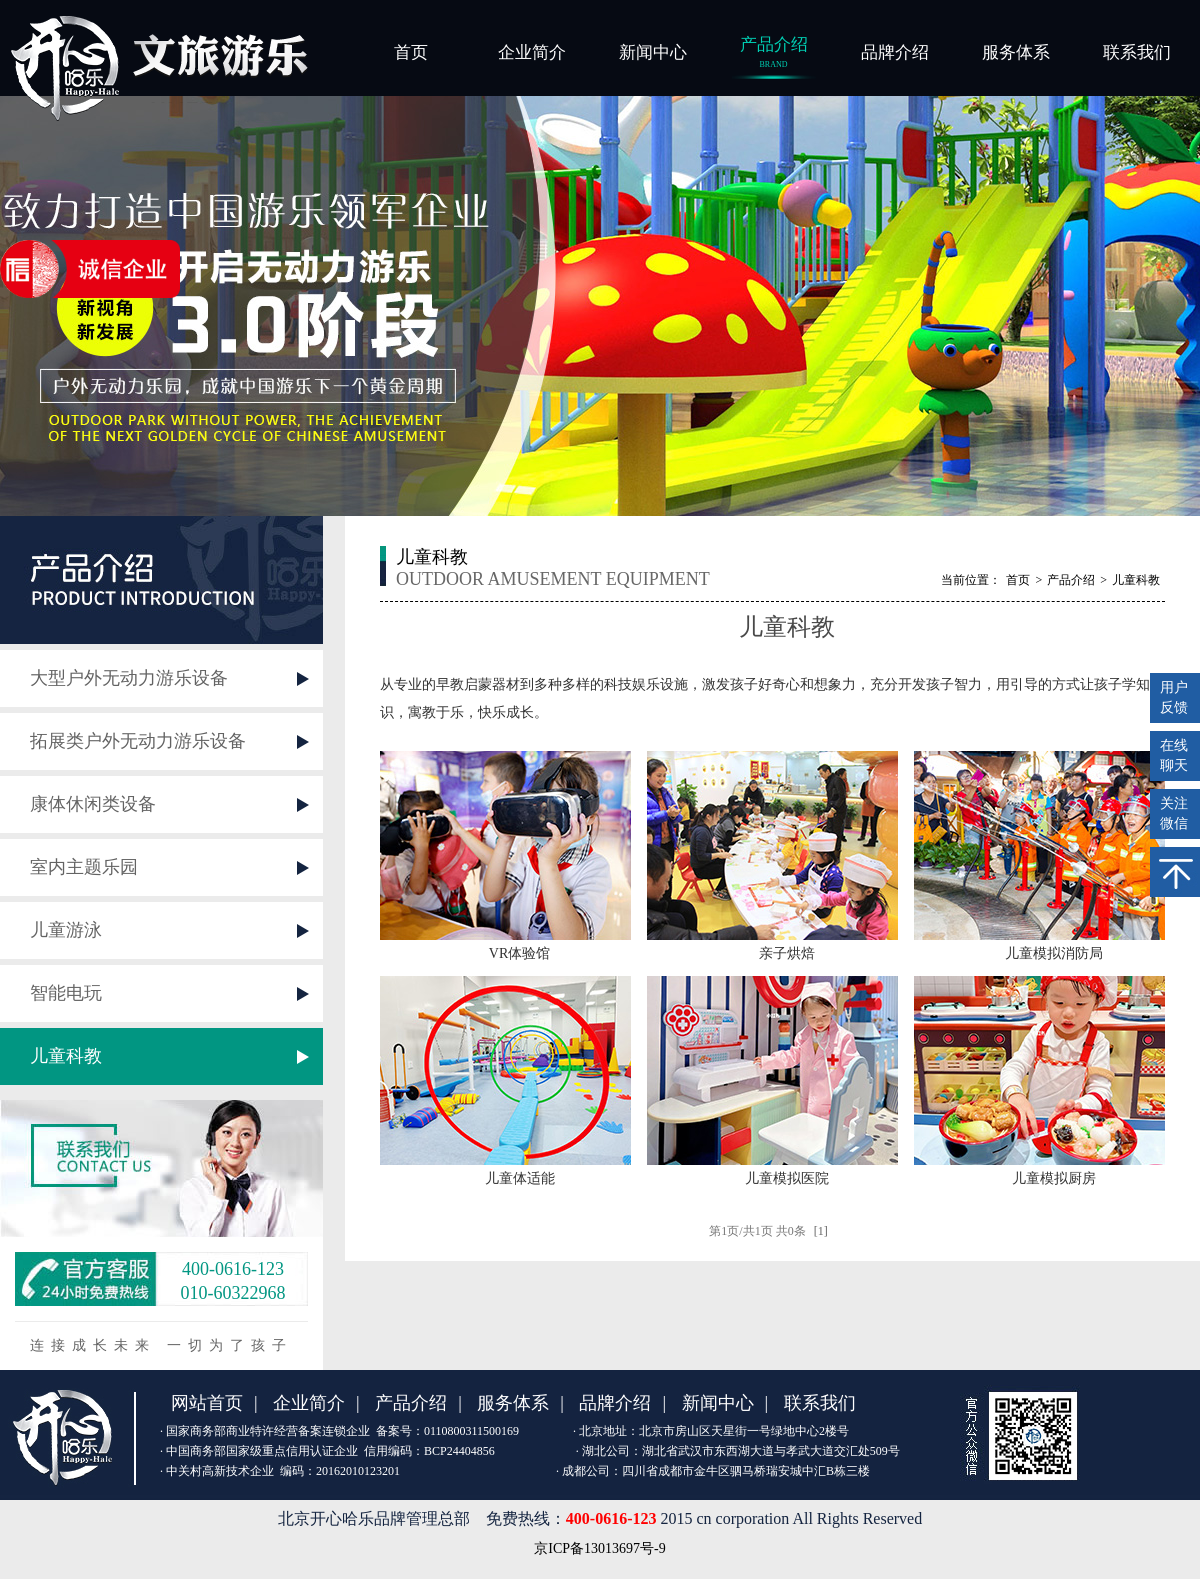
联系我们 (1137, 52)
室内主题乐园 (84, 867)
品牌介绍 (895, 52)
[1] (821, 1231)
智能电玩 (66, 993)
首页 (411, 52)
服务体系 (1016, 52)
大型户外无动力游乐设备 (129, 678)
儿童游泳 (66, 930)
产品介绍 (773, 54)
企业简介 (532, 52)
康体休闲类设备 (93, 804)
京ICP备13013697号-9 (599, 1548)
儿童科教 (66, 1056)
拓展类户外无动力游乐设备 (138, 741)
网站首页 (207, 1403)
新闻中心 (653, 52)
